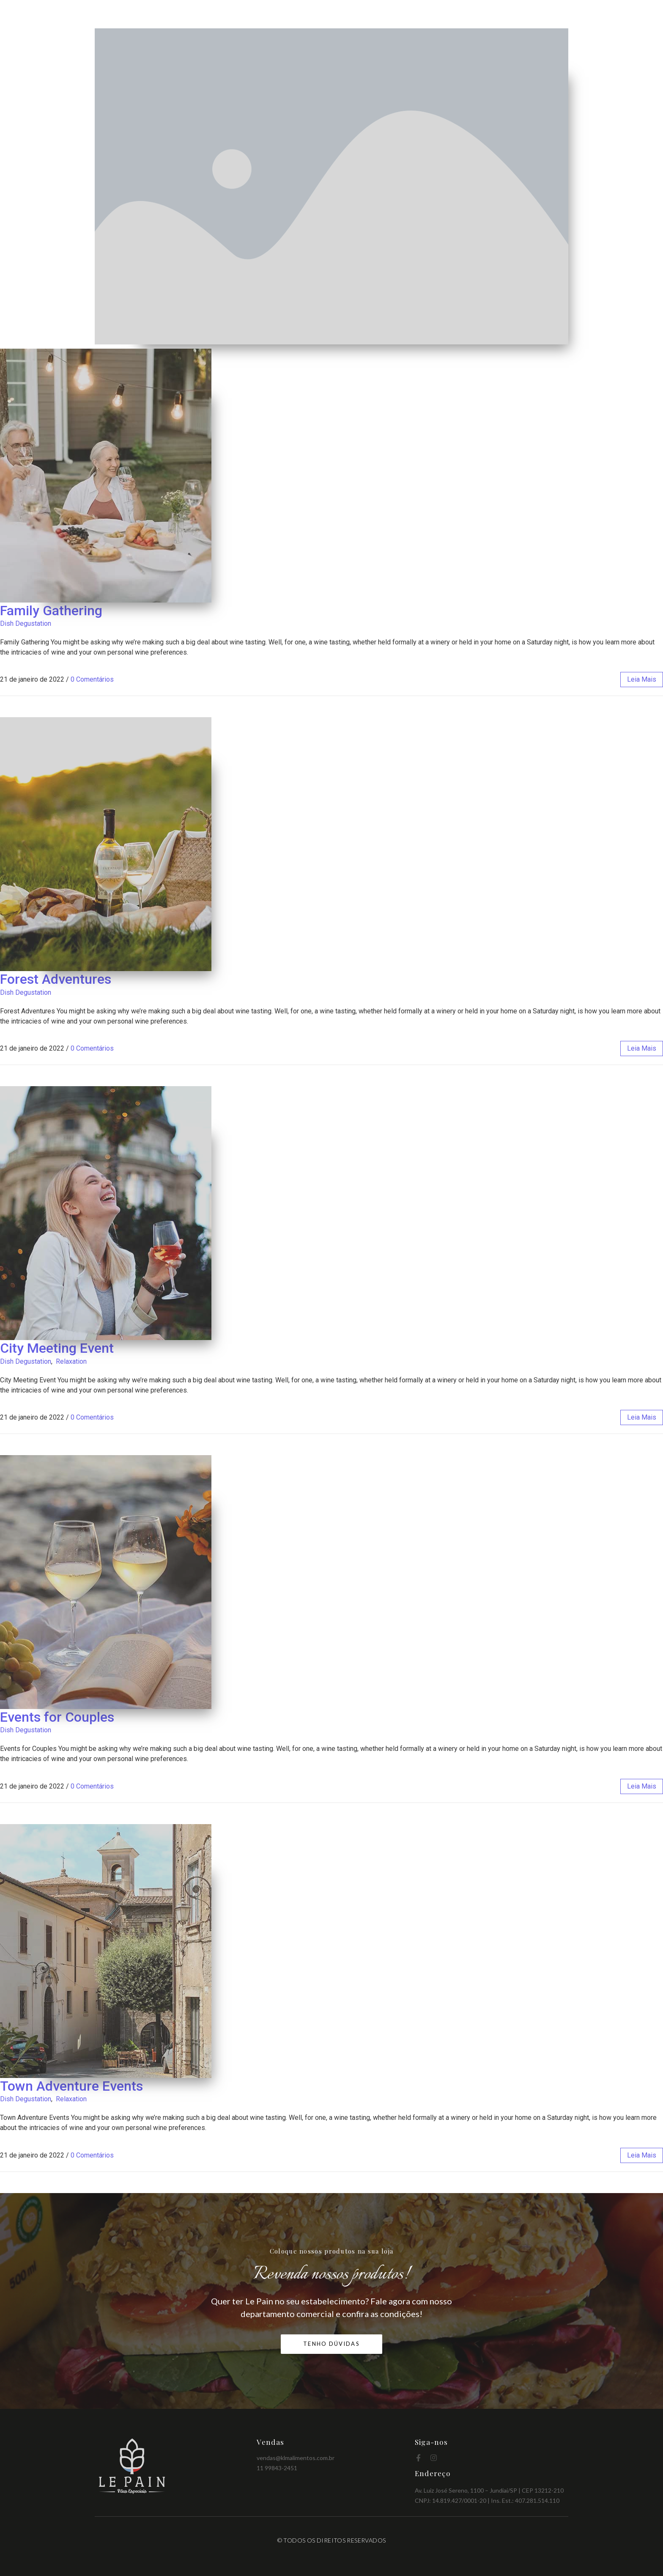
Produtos (468, 13)
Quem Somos (420, 13)
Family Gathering (51, 611)
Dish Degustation (25, 623)
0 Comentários (92, 679)
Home (376, 13)
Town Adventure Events (71, 2086)
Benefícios (511, 13)
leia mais (641, 679)
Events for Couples (57, 1717)
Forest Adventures (55, 979)
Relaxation (71, 1361)
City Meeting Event (57, 1348)
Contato (553, 13)
